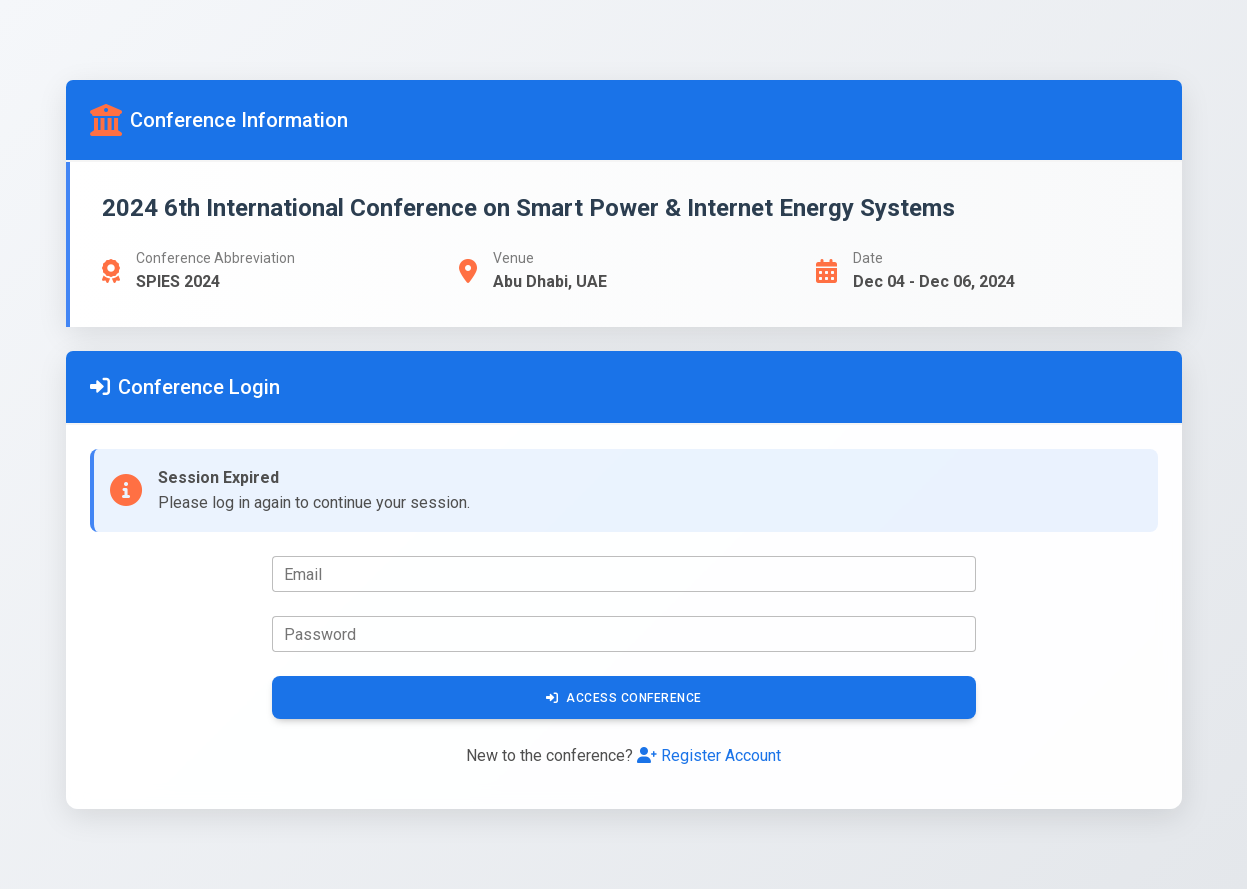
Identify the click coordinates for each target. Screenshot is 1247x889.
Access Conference (624, 698)
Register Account (709, 755)
